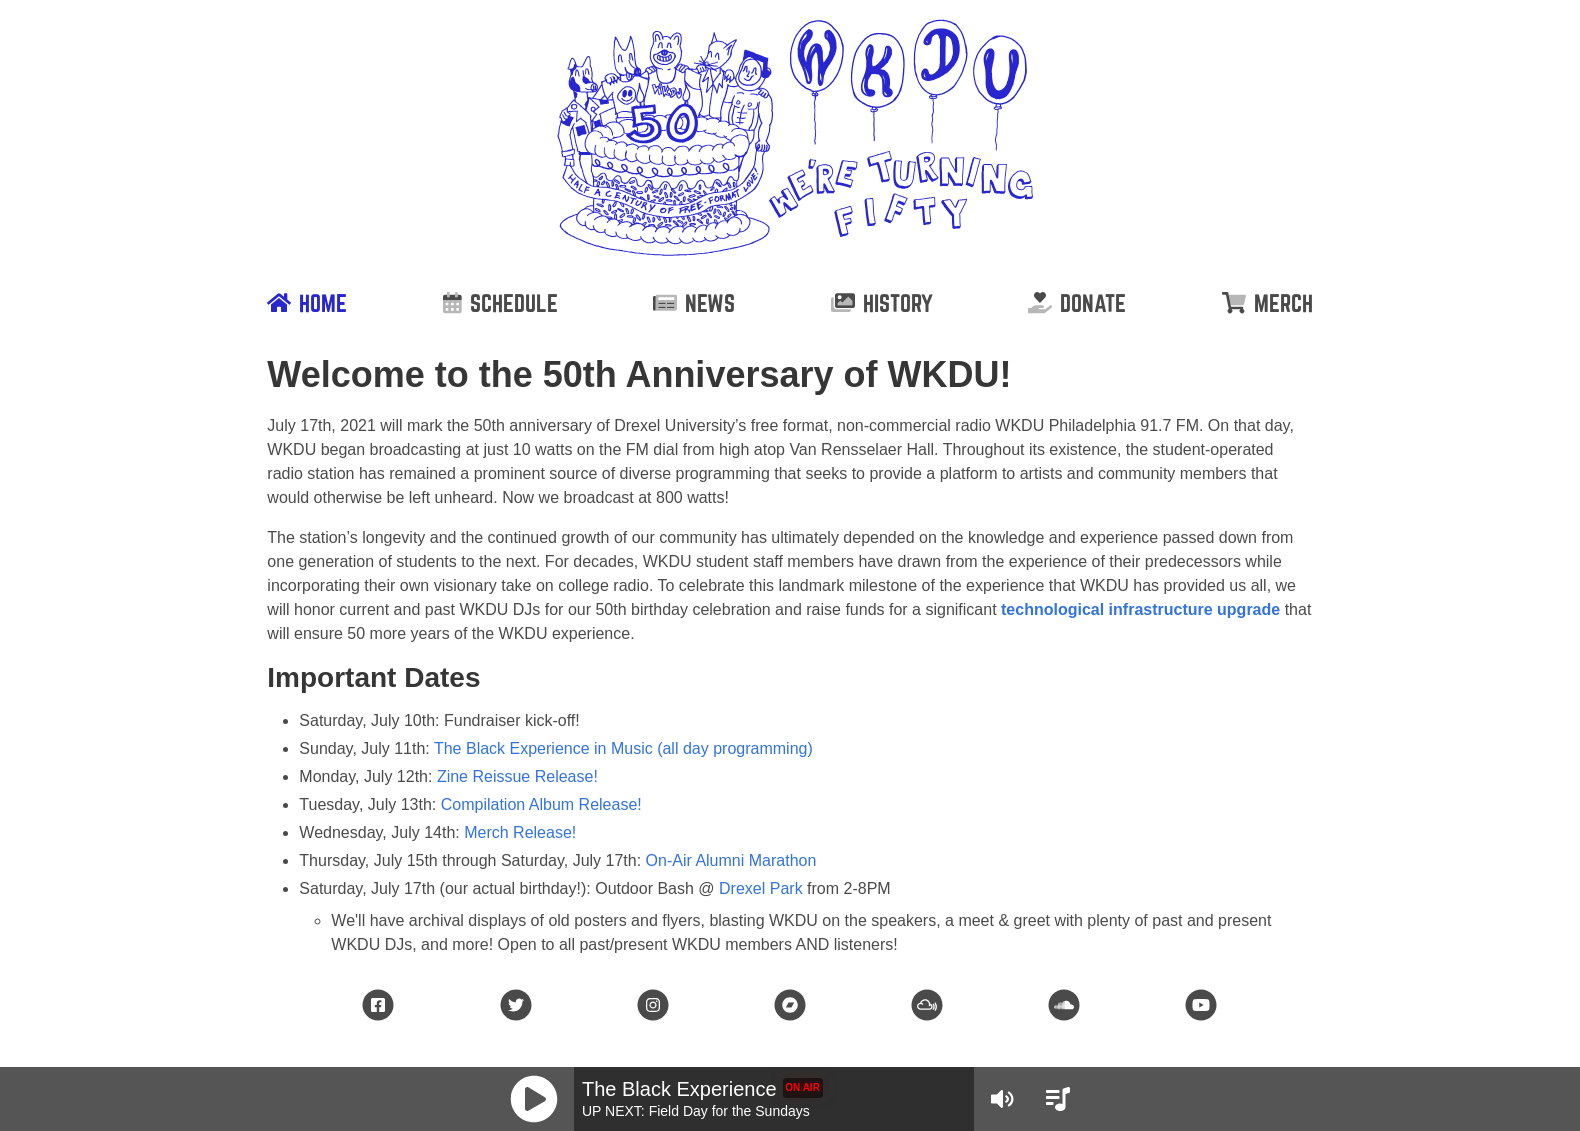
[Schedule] (500, 303)
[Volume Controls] (1002, 1099)
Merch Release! (520, 832)
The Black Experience (679, 1089)
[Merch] (1267, 303)
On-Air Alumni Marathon (731, 860)
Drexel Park (761, 888)
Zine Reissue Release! (517, 776)
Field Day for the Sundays (729, 1111)
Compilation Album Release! (541, 804)
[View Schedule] (1058, 1099)
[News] (694, 303)
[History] (882, 303)
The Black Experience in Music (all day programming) (623, 748)
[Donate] (1077, 303)
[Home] (307, 303)
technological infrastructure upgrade (1140, 609)
